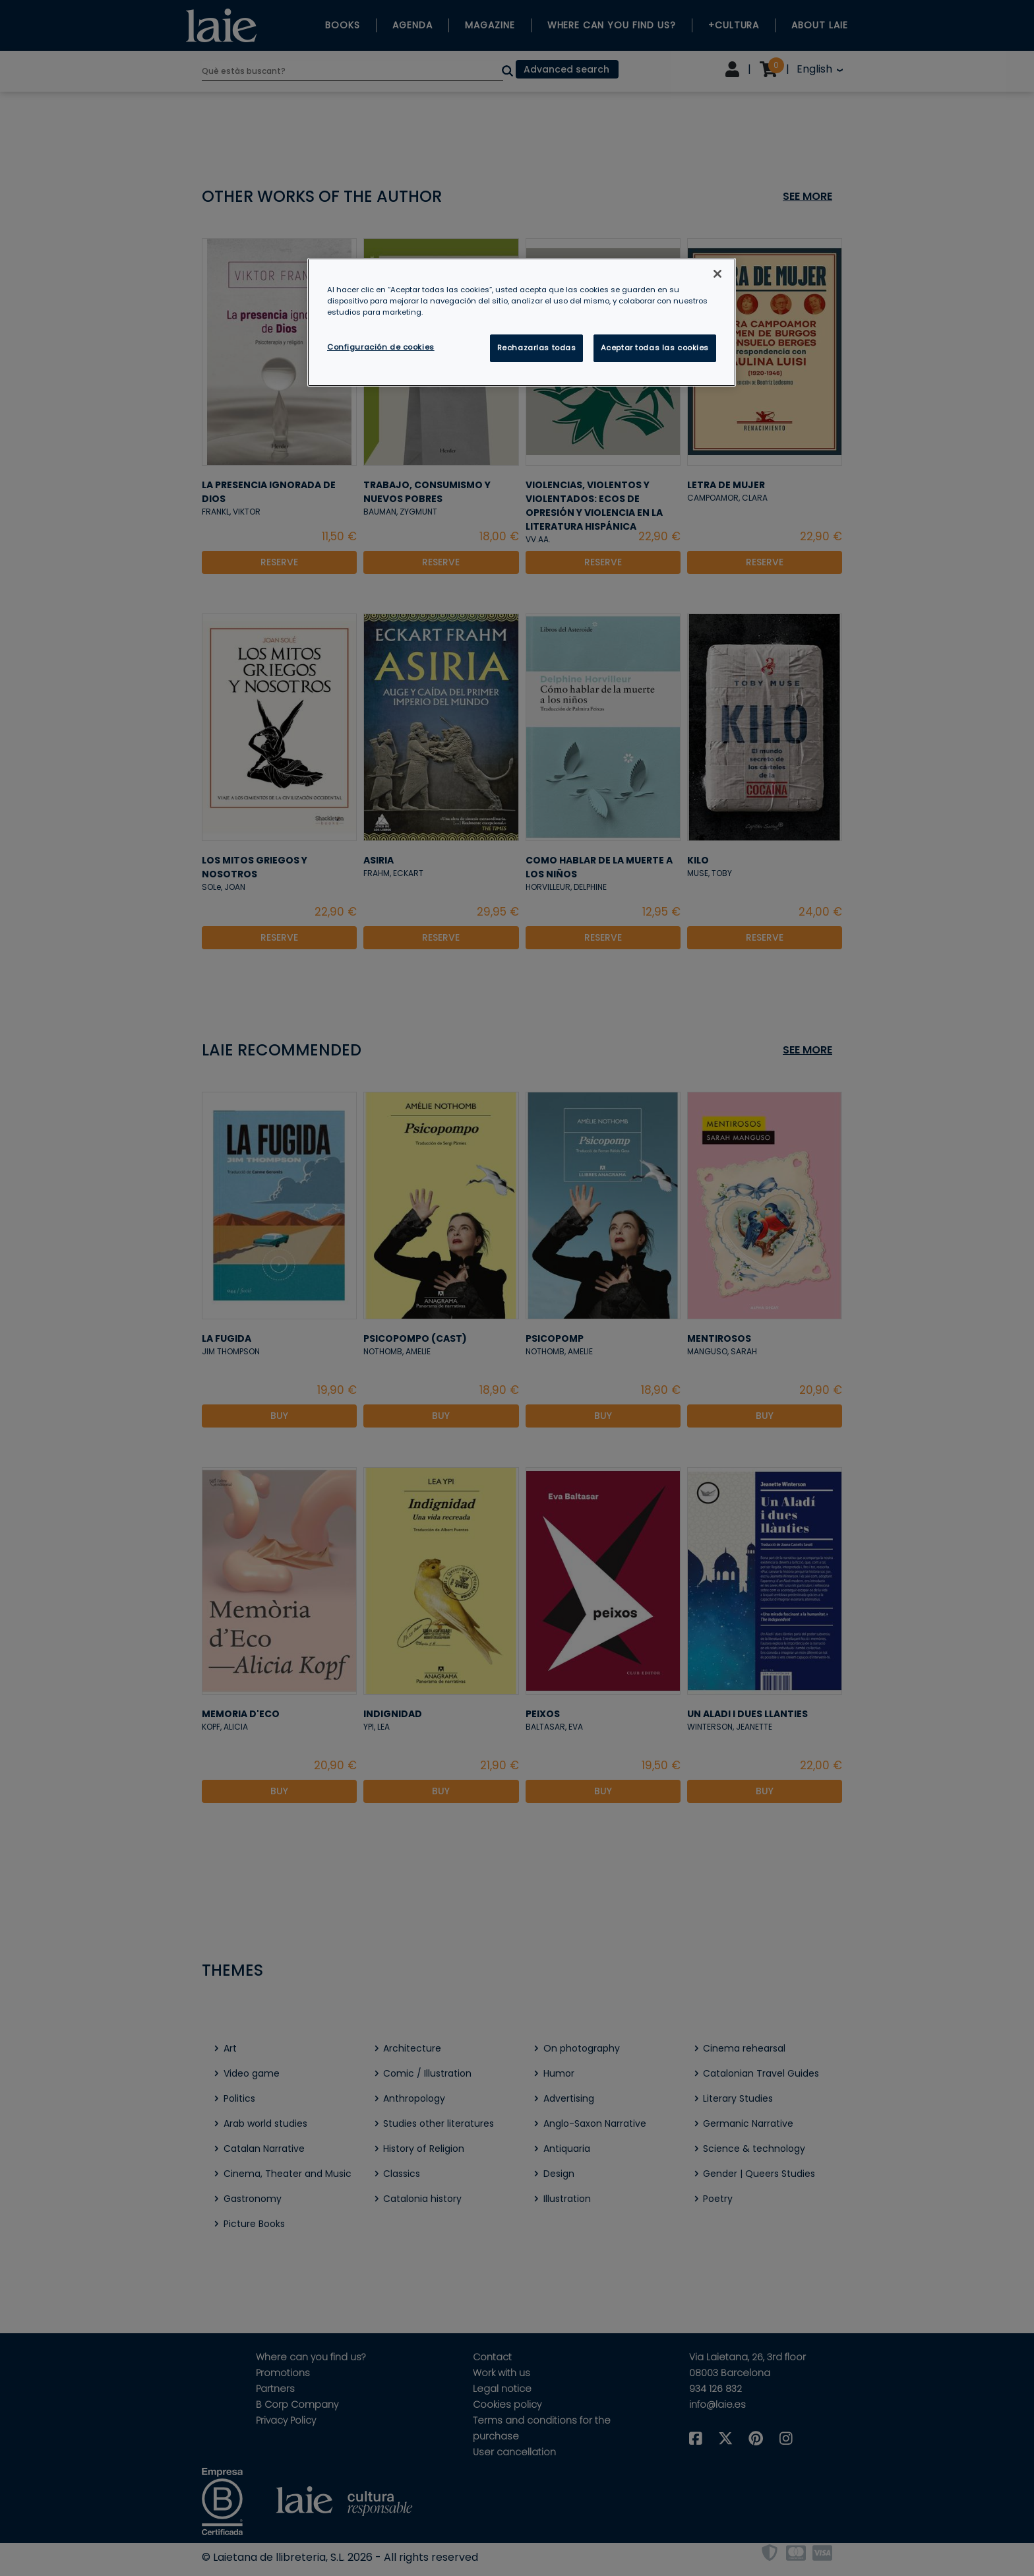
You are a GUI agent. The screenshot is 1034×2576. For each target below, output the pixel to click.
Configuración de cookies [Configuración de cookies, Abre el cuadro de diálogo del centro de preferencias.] (381, 347)
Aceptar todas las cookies (655, 347)
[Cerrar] (717, 273)
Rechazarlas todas (536, 347)
